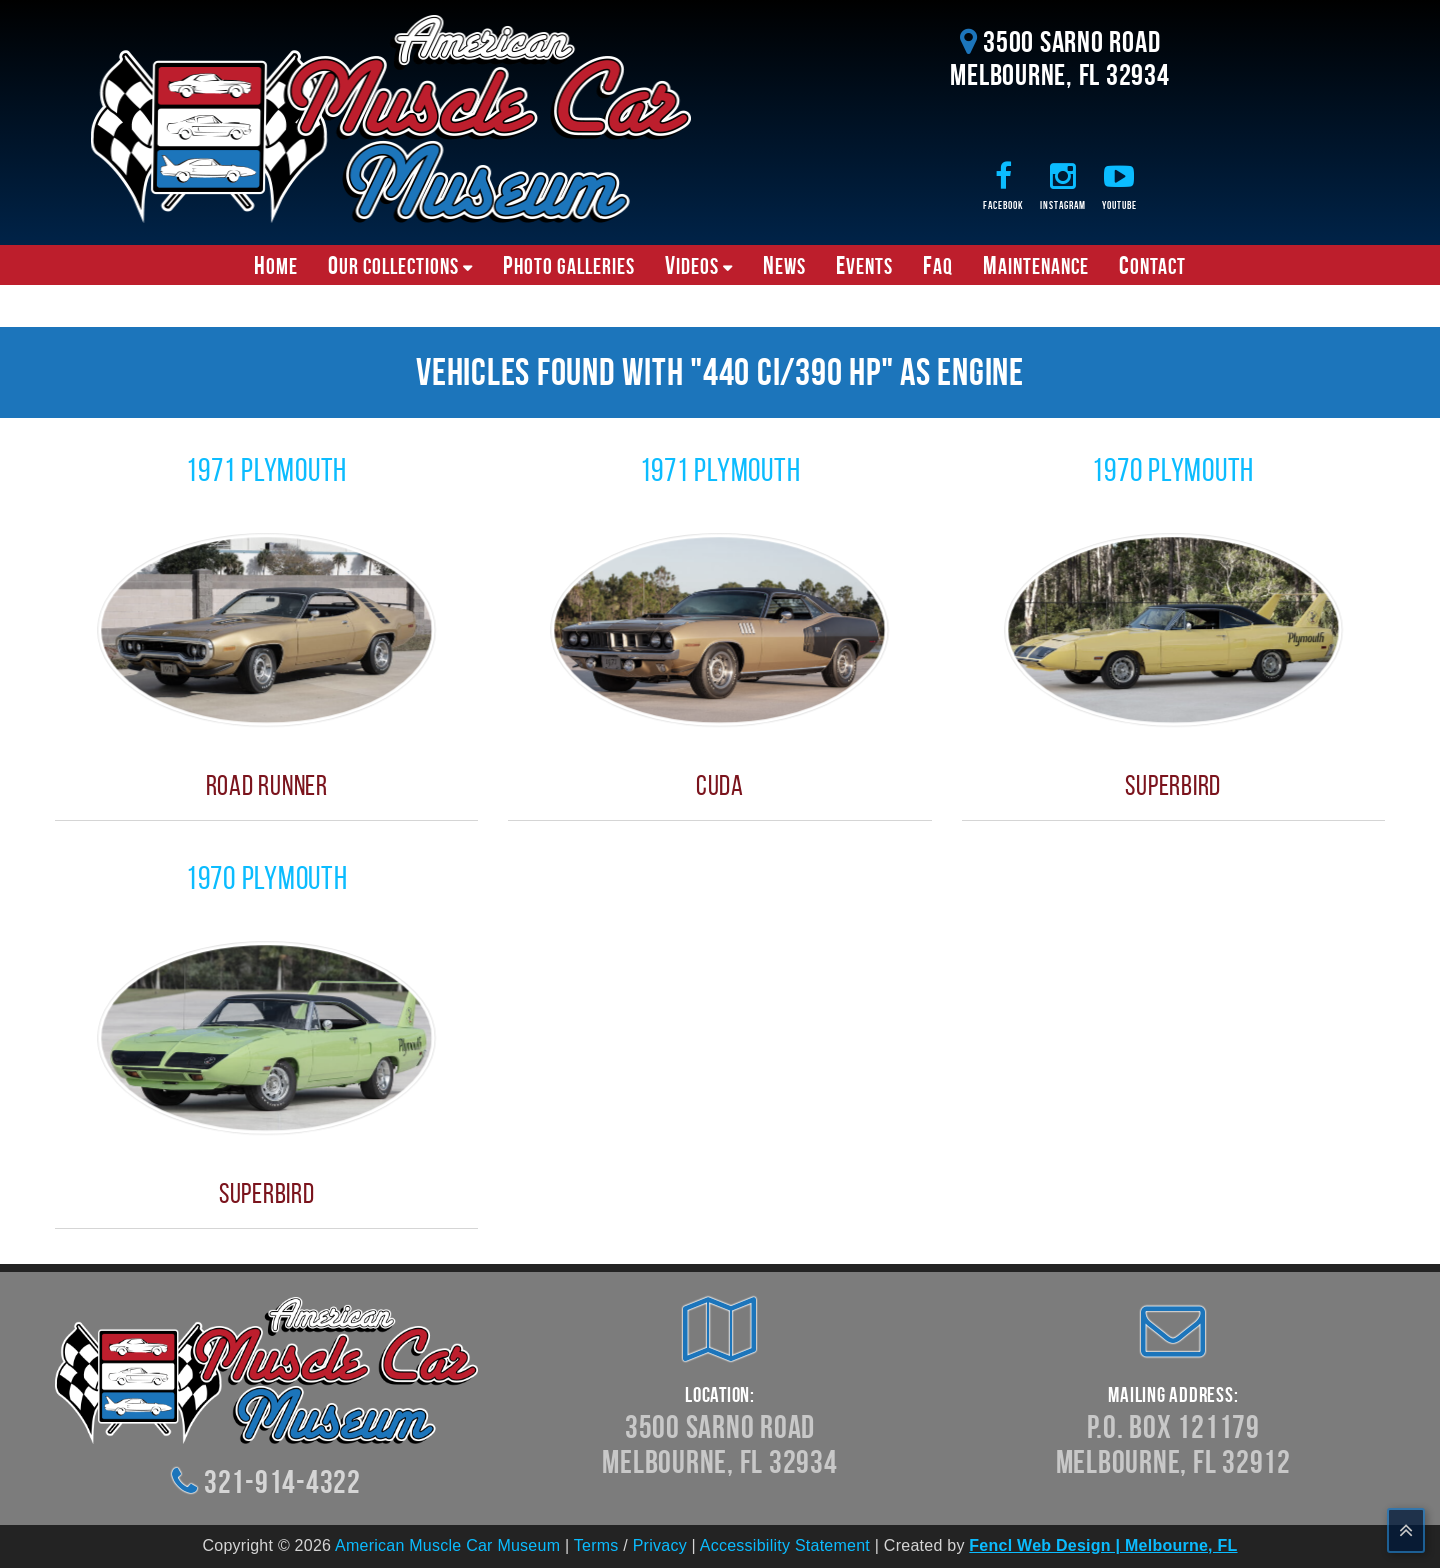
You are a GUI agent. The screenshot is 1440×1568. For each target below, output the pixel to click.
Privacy (660, 1545)
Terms (596, 1545)
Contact (1152, 265)
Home (276, 265)
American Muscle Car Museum (447, 1545)
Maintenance (1036, 265)
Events (864, 265)
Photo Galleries (569, 265)
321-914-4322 (282, 1481)
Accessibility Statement (785, 1545)
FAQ (938, 265)
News (784, 265)
